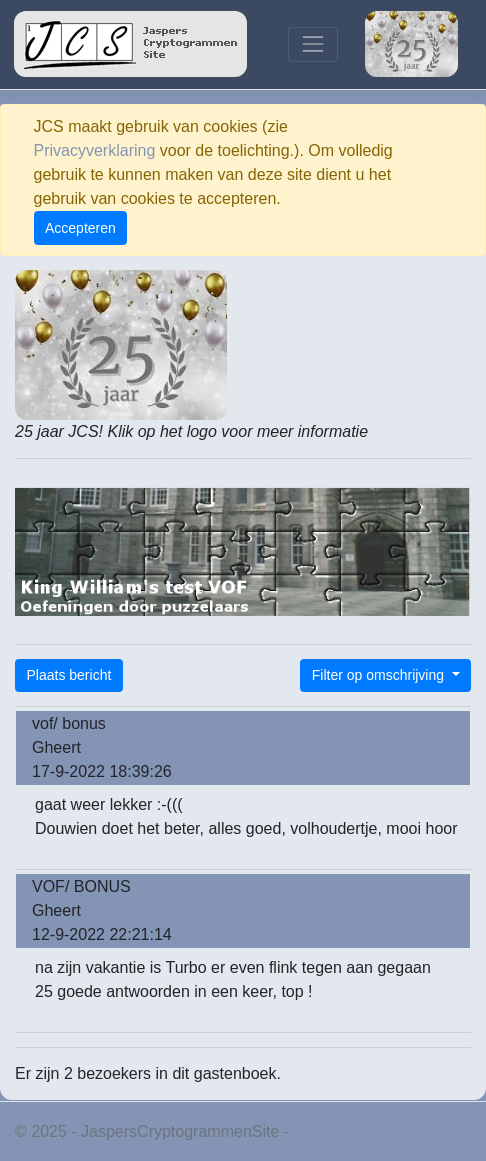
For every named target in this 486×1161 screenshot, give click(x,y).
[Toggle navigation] (312, 44)
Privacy (320, 1131)
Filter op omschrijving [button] (380, 675)
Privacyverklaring (95, 150)
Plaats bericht (69, 675)
